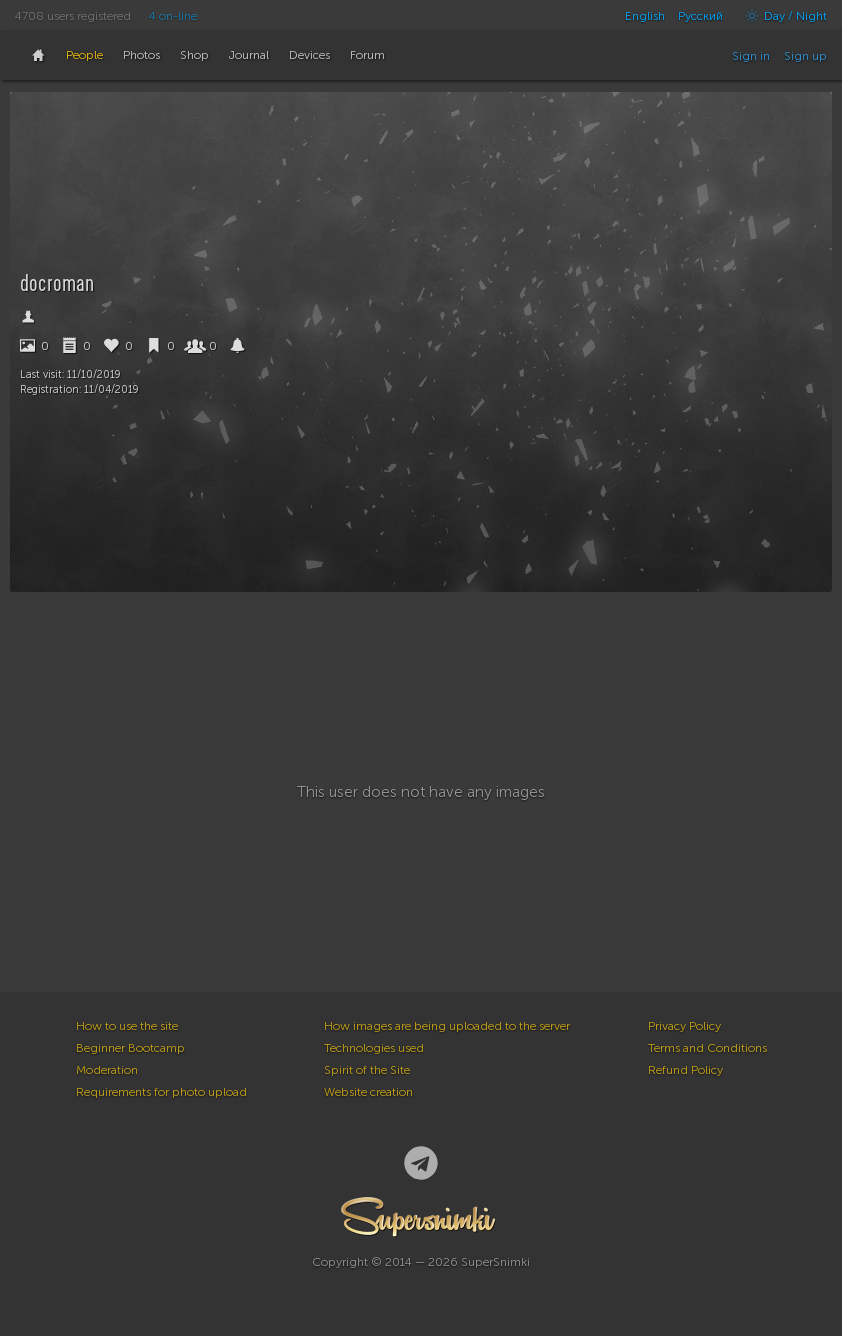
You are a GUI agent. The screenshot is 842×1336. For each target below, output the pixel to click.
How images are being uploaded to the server (447, 1026)
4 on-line (173, 16)
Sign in (751, 56)
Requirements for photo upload (161, 1092)
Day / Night (781, 16)
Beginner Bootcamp (130, 1048)
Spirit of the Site (367, 1070)
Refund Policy (685, 1070)
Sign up (805, 56)
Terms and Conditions (707, 1048)
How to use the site (127, 1026)
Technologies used (374, 1048)
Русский (700, 16)
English (645, 16)
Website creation (368, 1092)
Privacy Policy (684, 1026)
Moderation (107, 1070)
